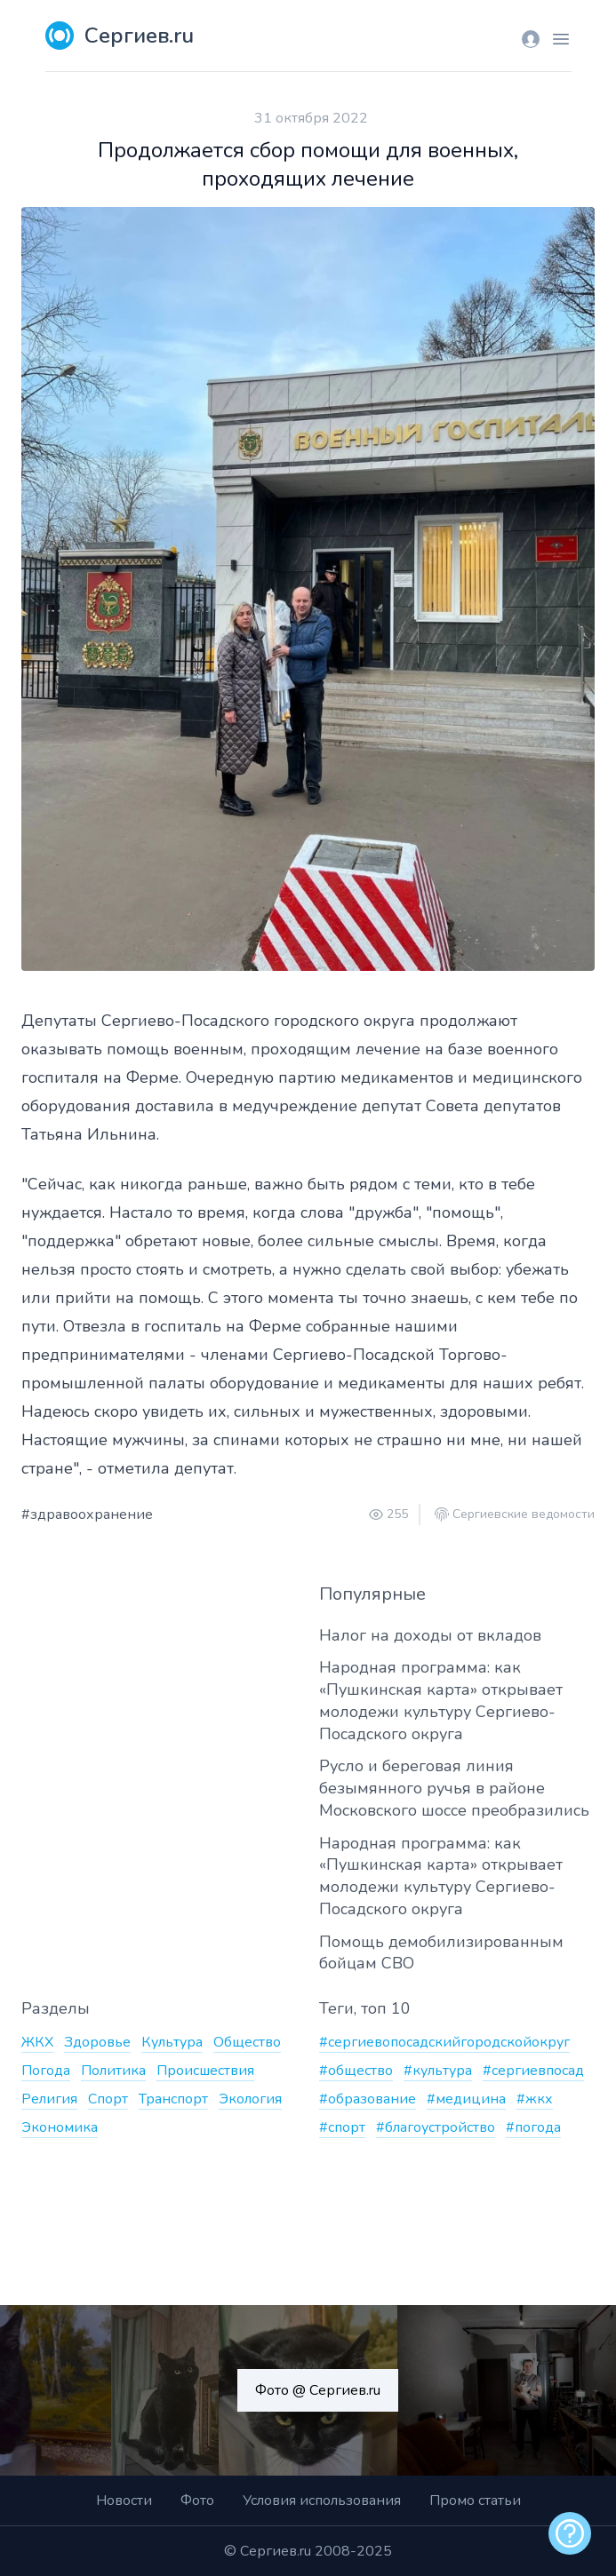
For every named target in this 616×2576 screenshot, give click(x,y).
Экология (250, 2099)
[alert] (569, 2533)
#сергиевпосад (533, 2070)
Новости (124, 2500)
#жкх (534, 2099)
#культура (438, 2070)
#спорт (342, 2127)
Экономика (59, 2127)
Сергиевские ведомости (523, 1514)
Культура (172, 2042)
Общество (247, 2042)
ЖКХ (37, 2042)
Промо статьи (475, 2500)
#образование (367, 2099)
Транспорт (173, 2099)
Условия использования (322, 2500)
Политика (113, 2070)
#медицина (466, 2099)
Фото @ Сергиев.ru (317, 2390)
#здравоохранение (87, 1514)
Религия (49, 2099)
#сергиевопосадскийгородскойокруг (444, 2042)
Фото (197, 2500)
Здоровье (97, 2042)
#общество (356, 2070)
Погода (45, 2070)
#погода (533, 2127)
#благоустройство (435, 2127)
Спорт (108, 2099)
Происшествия (205, 2070)
